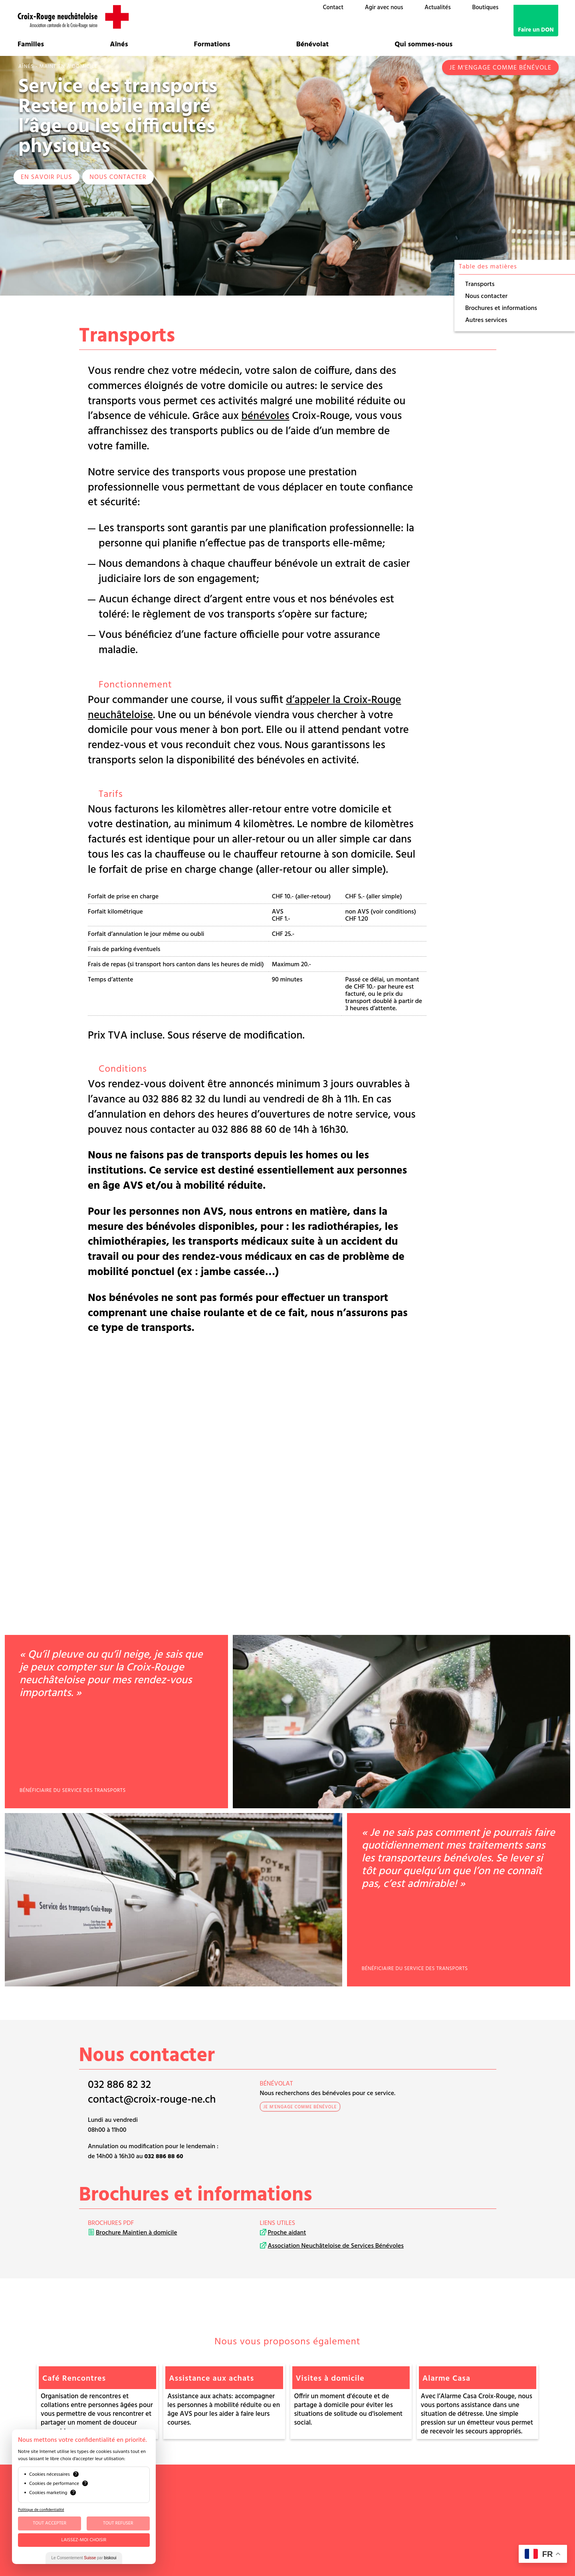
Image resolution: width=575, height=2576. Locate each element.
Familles (31, 44)
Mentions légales (409, 2526)
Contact (333, 7)
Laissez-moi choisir (84, 2540)
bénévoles (265, 416)
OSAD (447, 2491)
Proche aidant (287, 2233)
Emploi (398, 2511)
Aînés (119, 44)
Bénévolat (312, 44)
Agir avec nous (384, 7)
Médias (399, 2518)
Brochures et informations (501, 308)
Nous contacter (117, 177)
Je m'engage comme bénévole (500, 68)
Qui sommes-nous (423, 44)
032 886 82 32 (119, 2085)
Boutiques (485, 7)
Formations (212, 44)
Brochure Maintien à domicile (136, 2233)
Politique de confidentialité (41, 2509)
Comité (399, 2491)
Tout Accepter (49, 2523)
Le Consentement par (84, 2558)
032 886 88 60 (164, 2156)
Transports (479, 284)
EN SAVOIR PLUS (46, 177)
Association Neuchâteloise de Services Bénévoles (336, 2246)
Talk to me (440, 2546)
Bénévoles (423, 2491)
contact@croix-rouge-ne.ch (152, 2100)
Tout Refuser (118, 2523)
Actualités (437, 7)
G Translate (453, 2553)
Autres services (486, 320)
